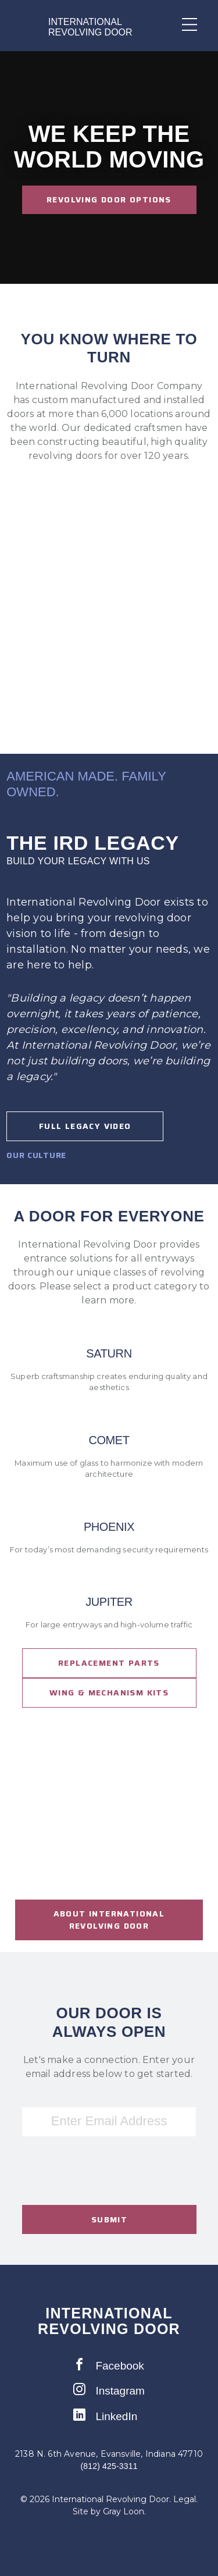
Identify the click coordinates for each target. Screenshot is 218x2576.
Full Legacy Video (85, 1126)
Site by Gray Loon (108, 2511)
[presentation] (109, 2188)
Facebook (108, 2365)
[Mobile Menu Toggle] (183, 24)
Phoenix (109, 1527)
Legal (184, 2499)
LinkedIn (105, 2415)
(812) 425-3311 (108, 2466)
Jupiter (109, 1602)
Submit (109, 2219)
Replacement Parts (109, 1662)
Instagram (109, 2390)
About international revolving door (109, 1919)
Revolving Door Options (109, 199)
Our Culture (36, 1155)
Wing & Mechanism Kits (109, 1692)
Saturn (108, 1354)
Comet (108, 1440)
